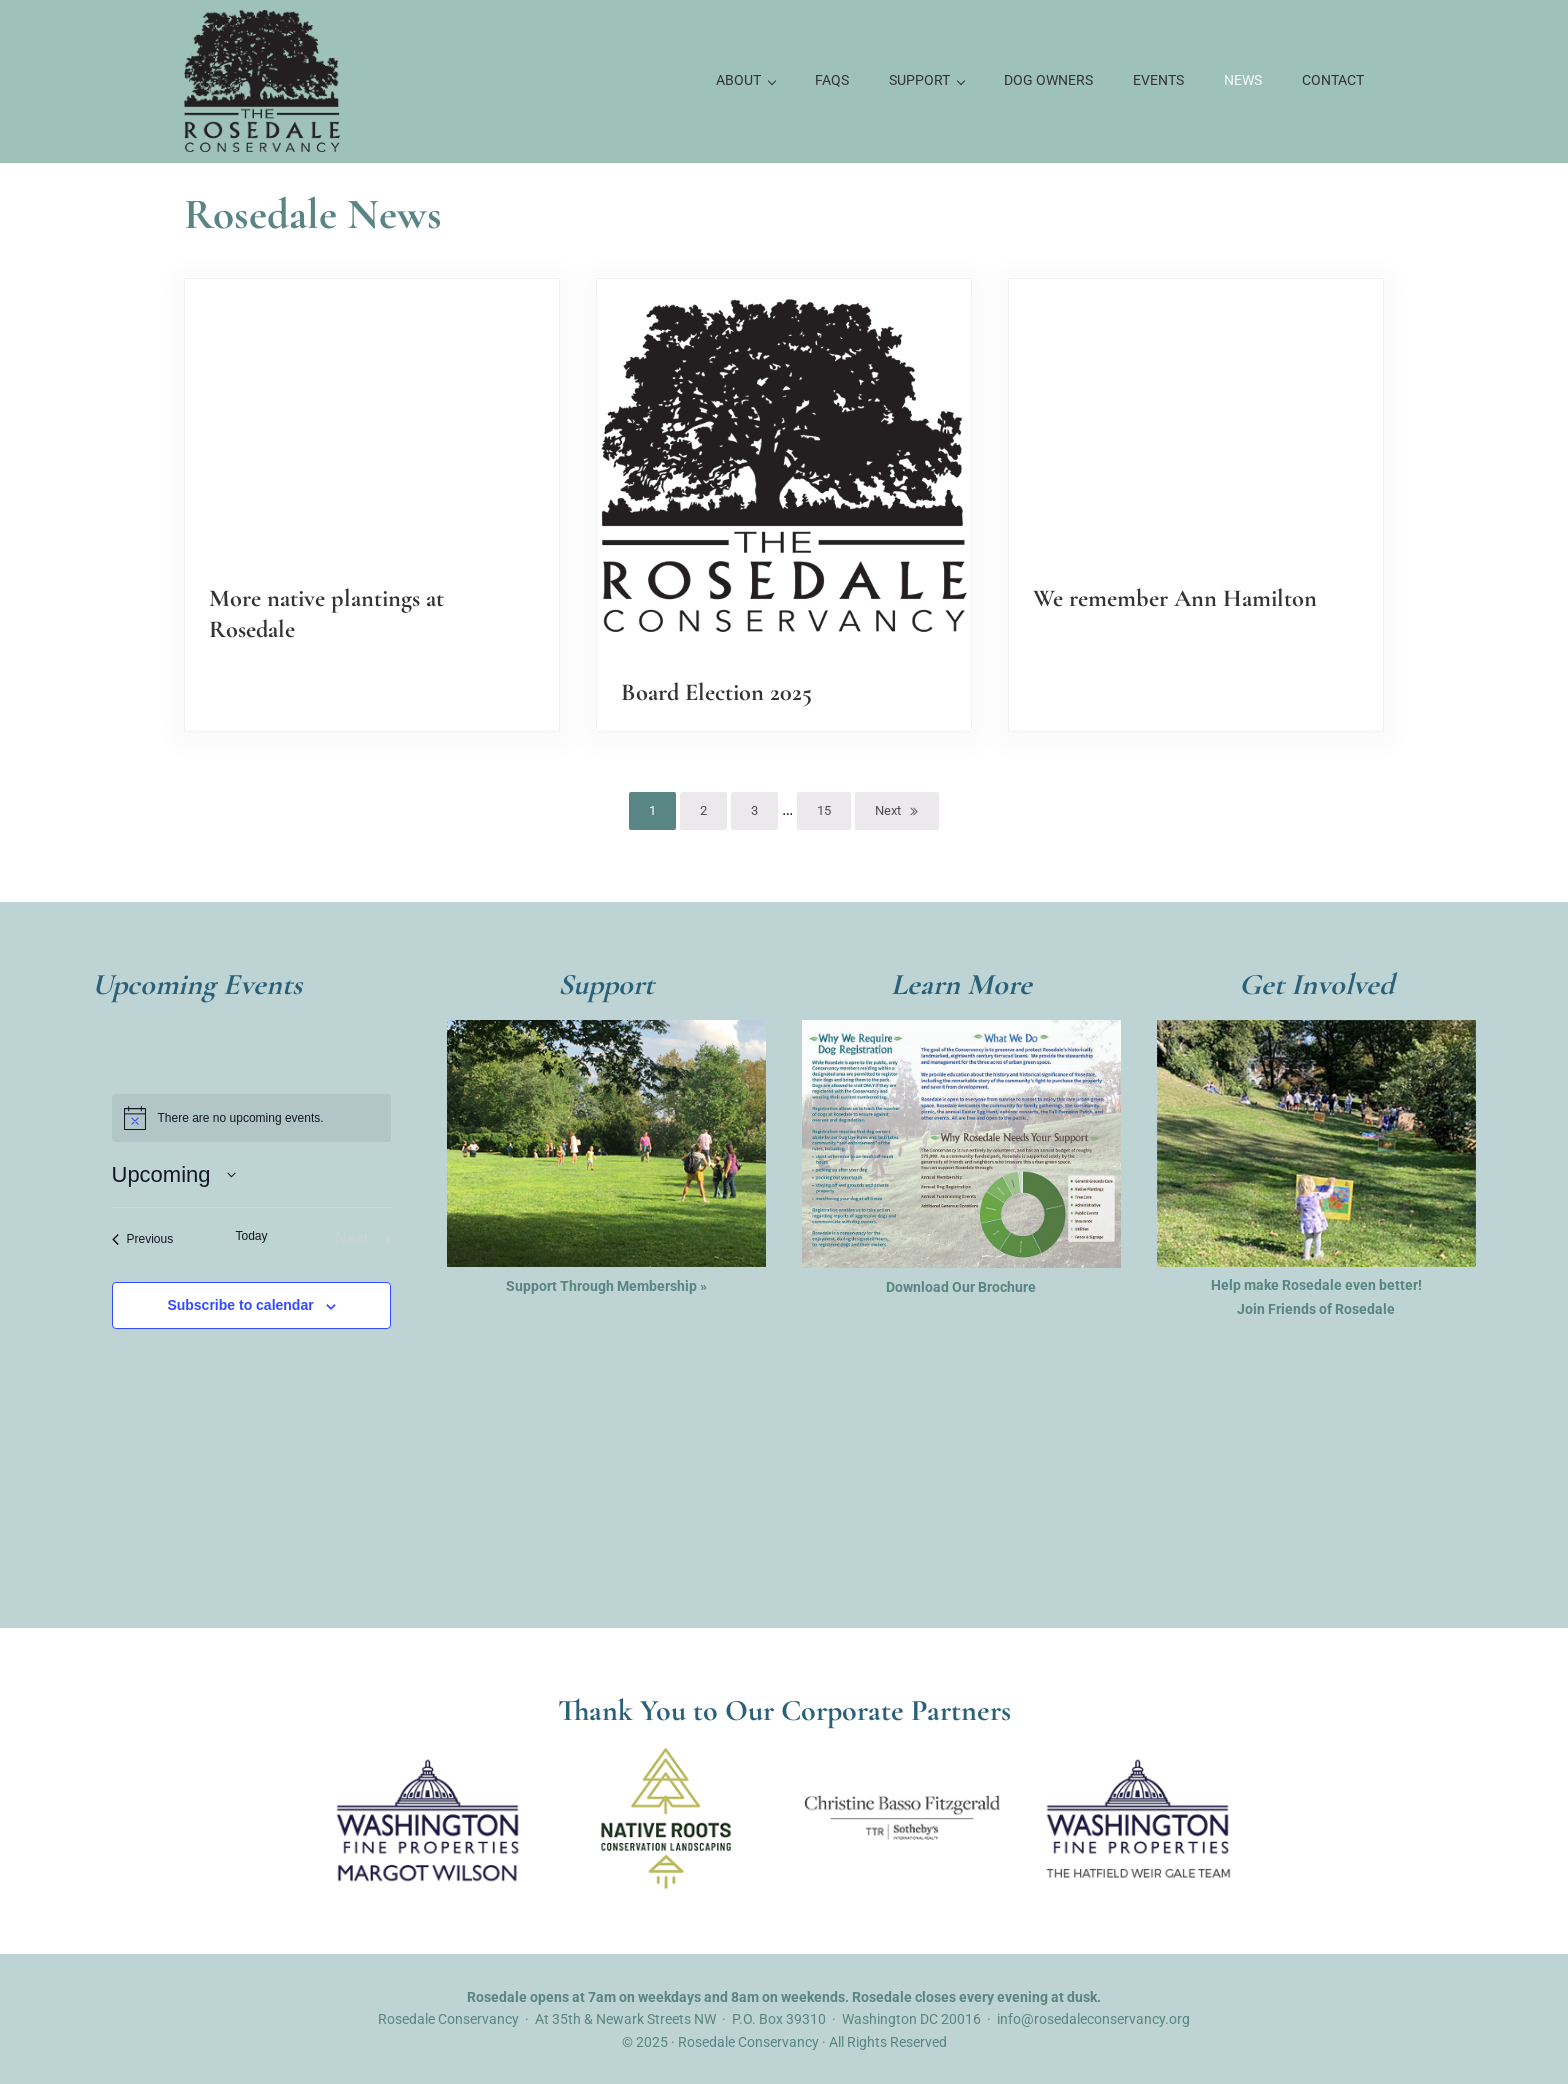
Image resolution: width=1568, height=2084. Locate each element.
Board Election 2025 (719, 690)
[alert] (252, 1117)
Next (888, 809)
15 (834, 813)
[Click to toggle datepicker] (174, 1173)
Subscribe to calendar (240, 1305)
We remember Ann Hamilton (1177, 596)
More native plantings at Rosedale (329, 612)
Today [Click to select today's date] (251, 1235)
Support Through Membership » (606, 1284)
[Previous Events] (143, 1238)
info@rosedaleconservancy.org (1093, 2018)
